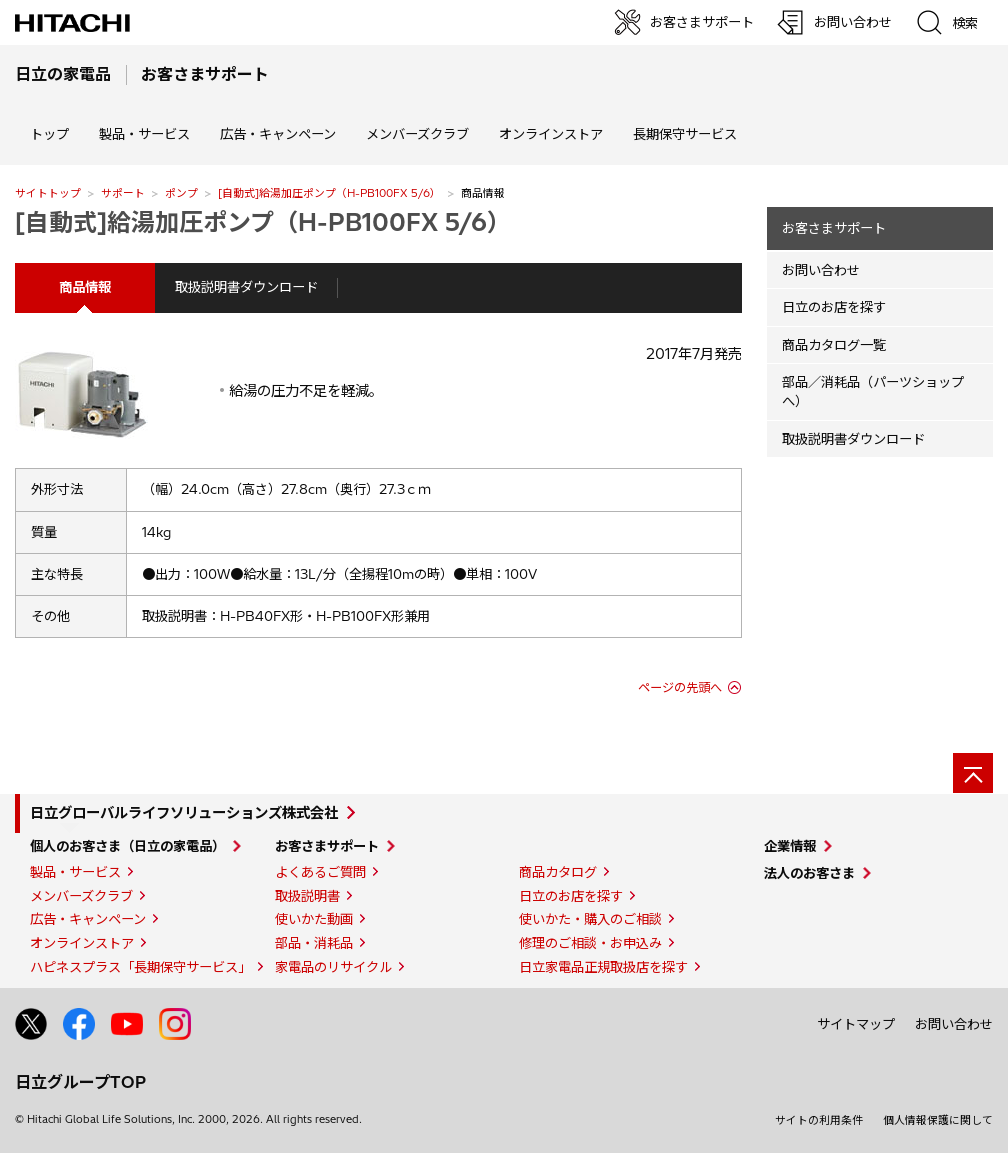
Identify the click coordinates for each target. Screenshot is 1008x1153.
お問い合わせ (821, 270)
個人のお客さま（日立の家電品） (127, 846)
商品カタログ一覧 (834, 345)
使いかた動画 (314, 919)
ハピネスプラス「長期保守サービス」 (140, 967)
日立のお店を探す (834, 307)
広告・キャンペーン (88, 919)
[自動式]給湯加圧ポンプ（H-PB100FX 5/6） (329, 193)
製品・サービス (75, 872)
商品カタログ (558, 872)
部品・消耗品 (314, 943)
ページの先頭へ (680, 687)
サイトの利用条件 (819, 1120)
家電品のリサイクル (333, 967)
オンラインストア (551, 134)
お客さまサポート (834, 228)
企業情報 (790, 846)
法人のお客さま (809, 873)
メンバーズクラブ (417, 134)
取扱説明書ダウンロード (246, 287)
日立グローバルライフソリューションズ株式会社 (184, 813)
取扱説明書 (307, 896)
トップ (49, 134)
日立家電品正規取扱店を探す (603, 967)
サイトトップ (48, 193)
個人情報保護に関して (938, 1120)
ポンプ (181, 193)
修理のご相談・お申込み (590, 943)
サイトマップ (856, 1024)
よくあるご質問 (320, 872)
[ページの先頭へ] (973, 773)
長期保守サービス (685, 134)
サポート (123, 193)
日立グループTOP (80, 1082)
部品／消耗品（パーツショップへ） (873, 391)
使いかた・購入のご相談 (590, 919)
